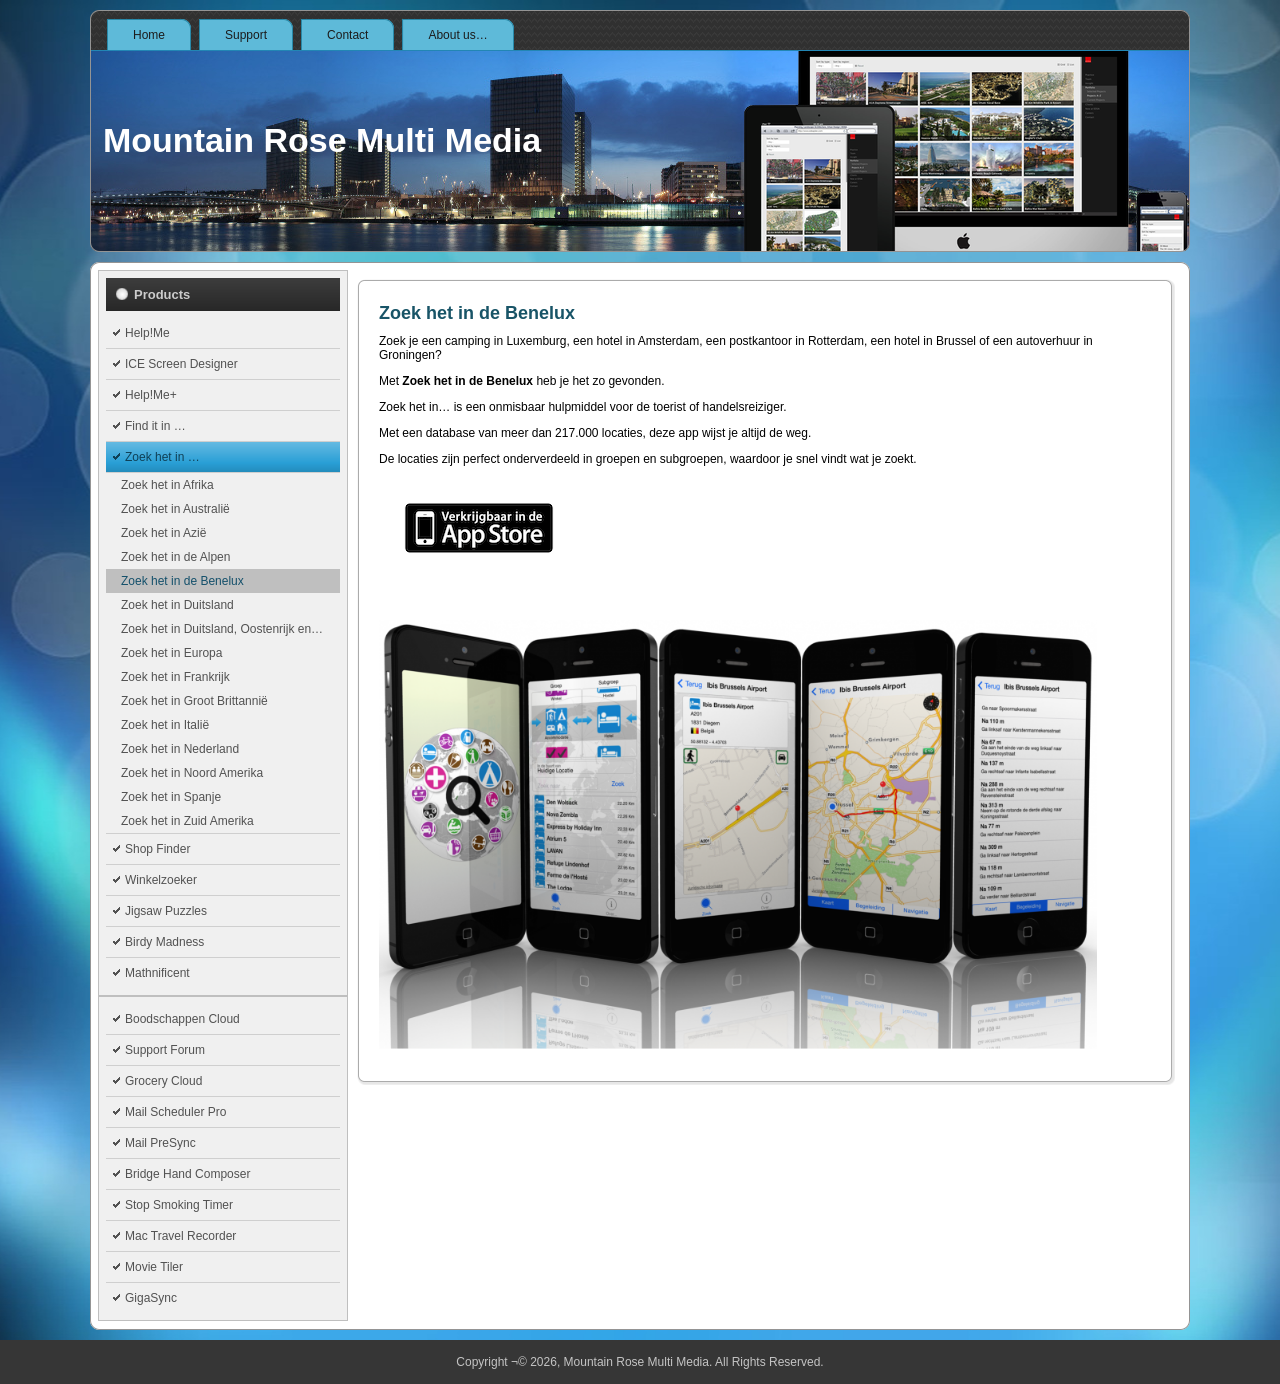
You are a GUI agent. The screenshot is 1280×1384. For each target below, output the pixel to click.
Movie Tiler (154, 1267)
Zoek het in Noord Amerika (192, 773)
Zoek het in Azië (163, 533)
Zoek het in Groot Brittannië (194, 701)
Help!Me (147, 333)
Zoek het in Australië (175, 509)
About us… (457, 35)
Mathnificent (157, 973)
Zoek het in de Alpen (175, 557)
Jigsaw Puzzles (166, 911)
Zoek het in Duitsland (177, 605)
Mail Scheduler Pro (175, 1112)
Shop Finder (157, 849)
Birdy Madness (164, 942)
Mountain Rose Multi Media (322, 140)
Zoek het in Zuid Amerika (187, 821)
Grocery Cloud (163, 1081)
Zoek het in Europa (171, 653)
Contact (347, 35)
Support (246, 35)
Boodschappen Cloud (182, 1019)
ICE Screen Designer (181, 364)
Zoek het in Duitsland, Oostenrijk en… (222, 629)
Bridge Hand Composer (187, 1174)
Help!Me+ (151, 395)
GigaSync (151, 1298)
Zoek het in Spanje (171, 797)
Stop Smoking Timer (179, 1205)
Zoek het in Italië (165, 725)
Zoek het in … (162, 457)
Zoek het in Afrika (167, 485)
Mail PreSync (160, 1143)
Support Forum (165, 1050)
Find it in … (155, 426)
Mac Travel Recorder (180, 1236)
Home (149, 35)
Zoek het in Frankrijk (175, 677)
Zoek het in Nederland (180, 749)
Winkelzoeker (161, 880)
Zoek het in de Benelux (182, 581)
